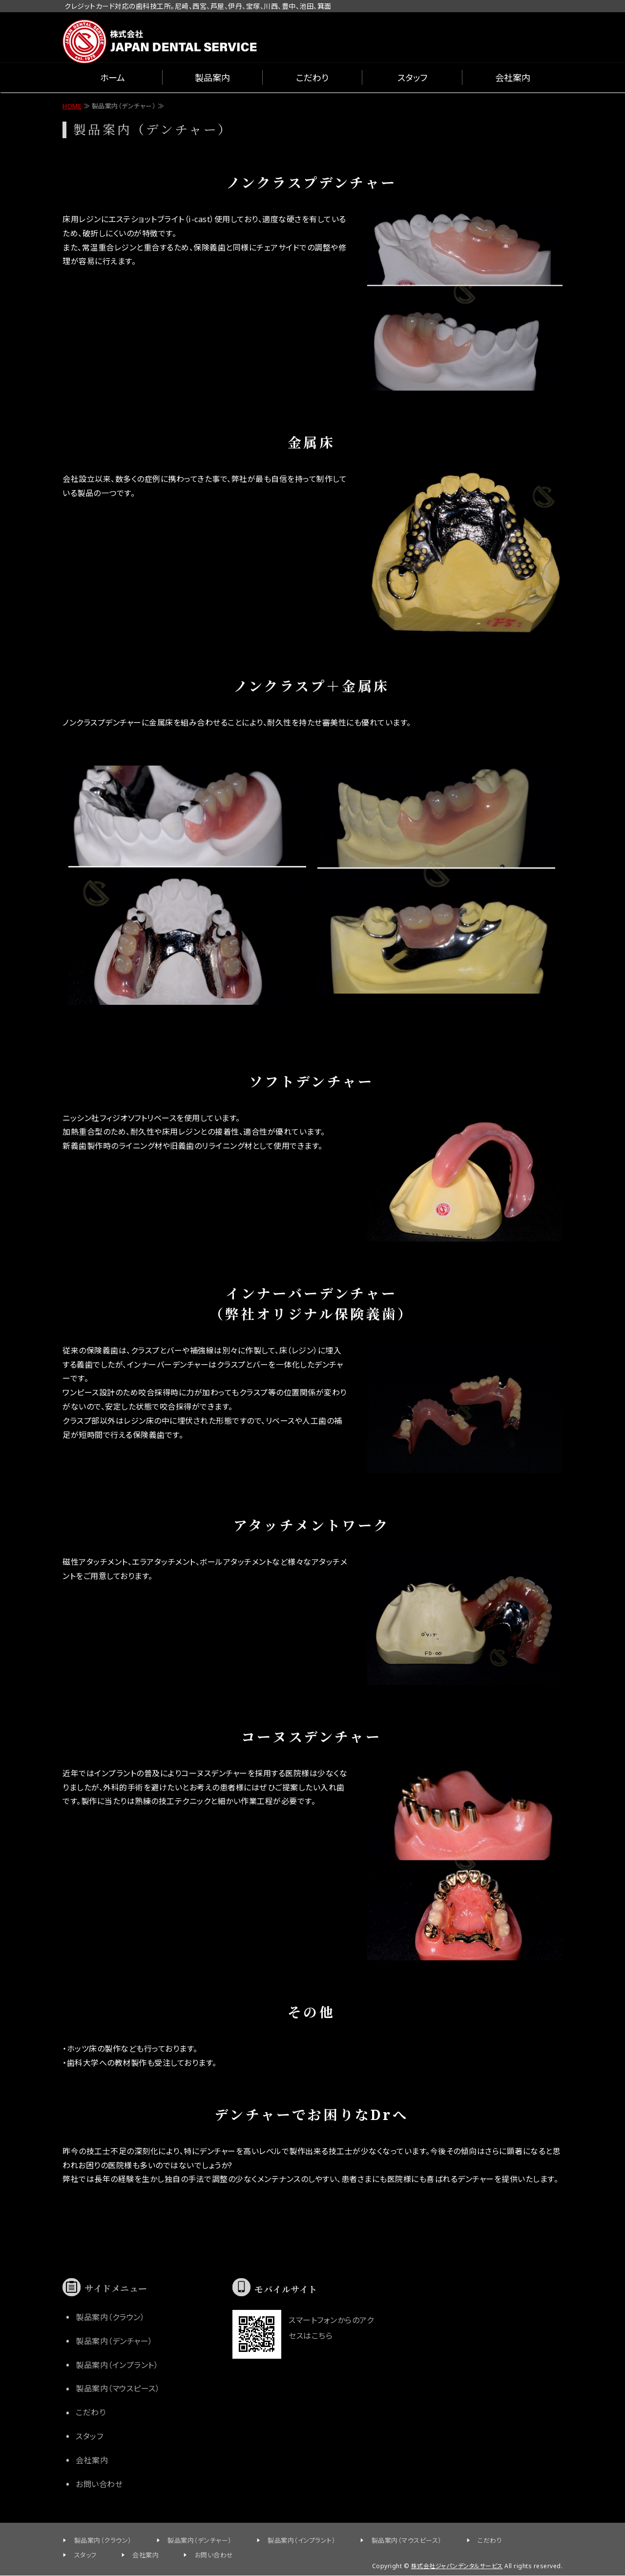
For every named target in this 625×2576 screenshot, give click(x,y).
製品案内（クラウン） (110, 2317)
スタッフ (412, 77)
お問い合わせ (99, 2484)
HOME (72, 106)
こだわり (312, 77)
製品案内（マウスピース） (118, 2388)
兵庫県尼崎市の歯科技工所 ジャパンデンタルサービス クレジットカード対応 (160, 36)
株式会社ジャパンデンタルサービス (457, 2566)
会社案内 (512, 77)
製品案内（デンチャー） (114, 2341)
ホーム (112, 77)
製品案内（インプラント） (117, 2365)
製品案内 (212, 77)
